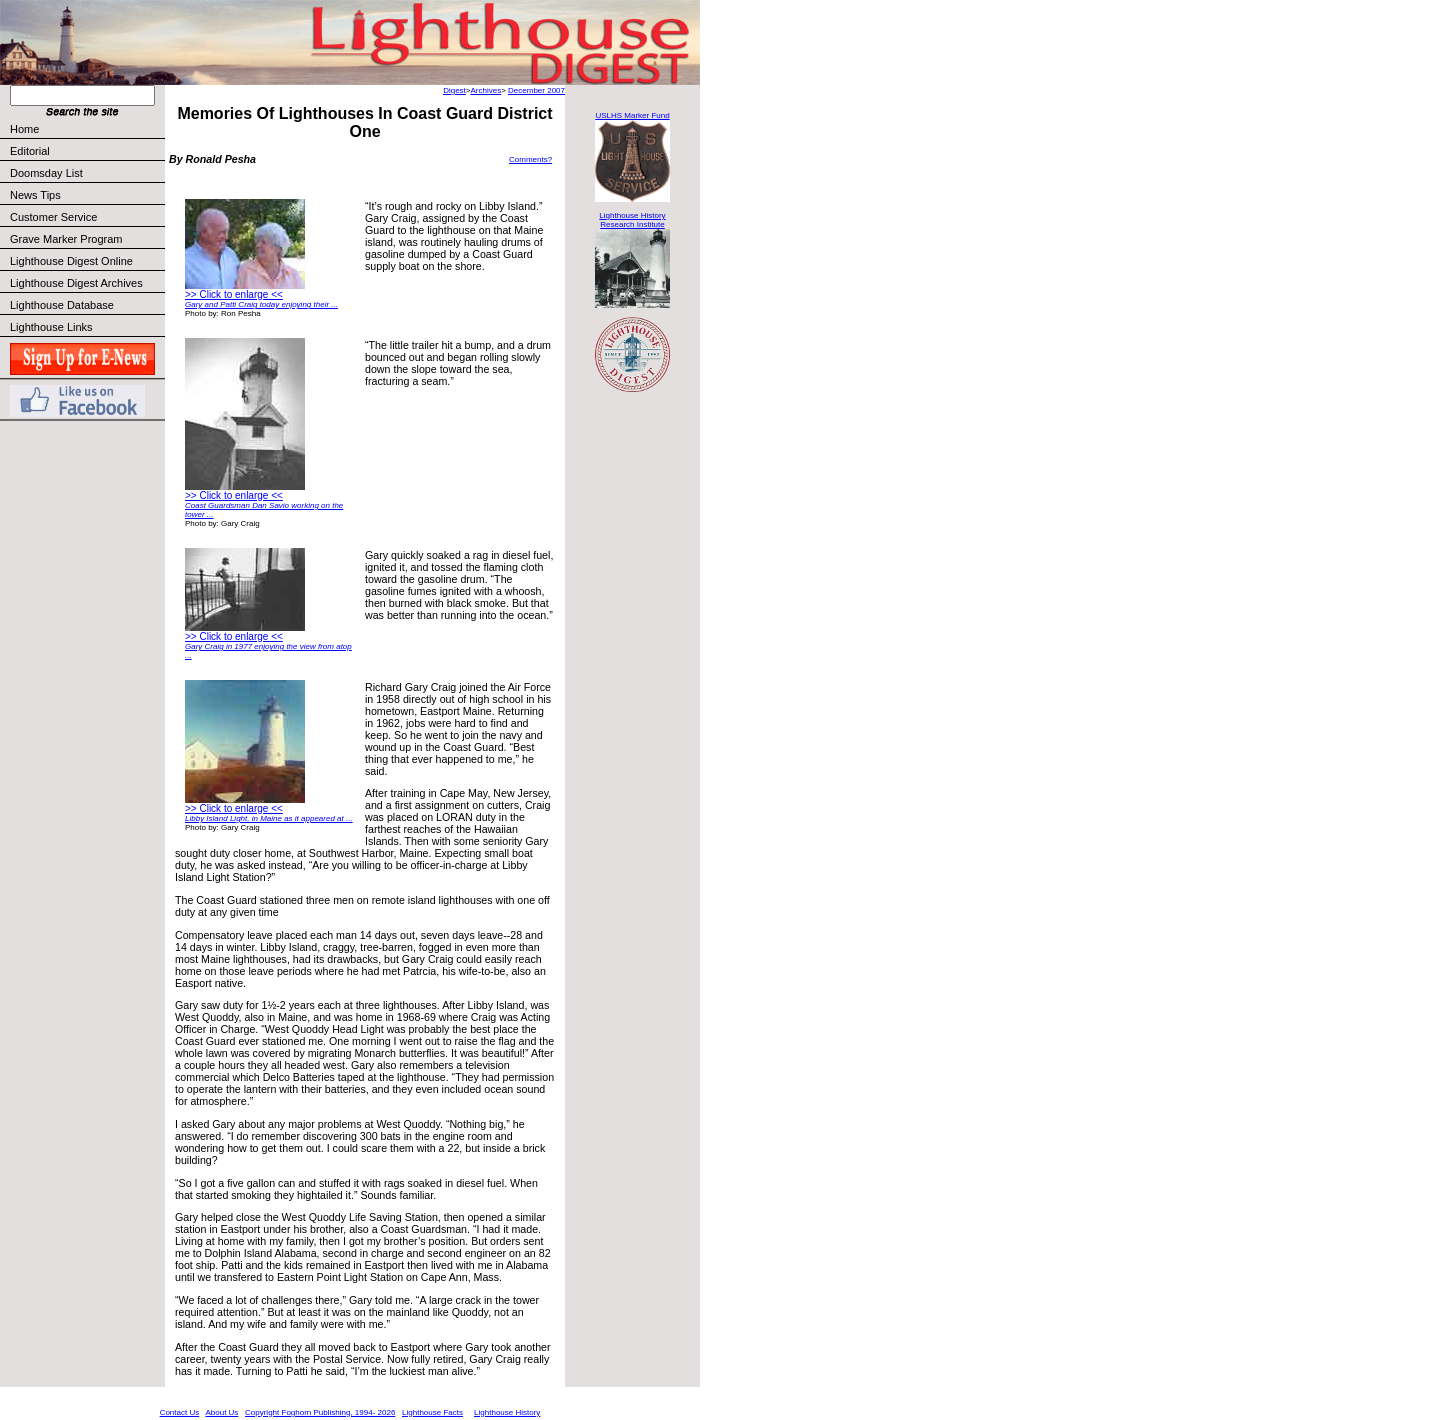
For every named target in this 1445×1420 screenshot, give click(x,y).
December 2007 (536, 90)
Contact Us (180, 1412)
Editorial (86, 151)
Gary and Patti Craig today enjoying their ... (261, 304)
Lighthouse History (507, 1412)
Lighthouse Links (51, 327)
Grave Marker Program (66, 239)
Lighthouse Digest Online (71, 261)
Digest (454, 90)
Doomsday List (46, 173)
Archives (485, 90)
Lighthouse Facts (432, 1412)
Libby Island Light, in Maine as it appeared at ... (269, 818)
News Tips (35, 195)
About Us (221, 1412)
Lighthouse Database (62, 305)
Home (24, 129)
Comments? (530, 159)
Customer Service (86, 217)
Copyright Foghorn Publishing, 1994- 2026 (320, 1412)
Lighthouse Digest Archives (76, 283)
